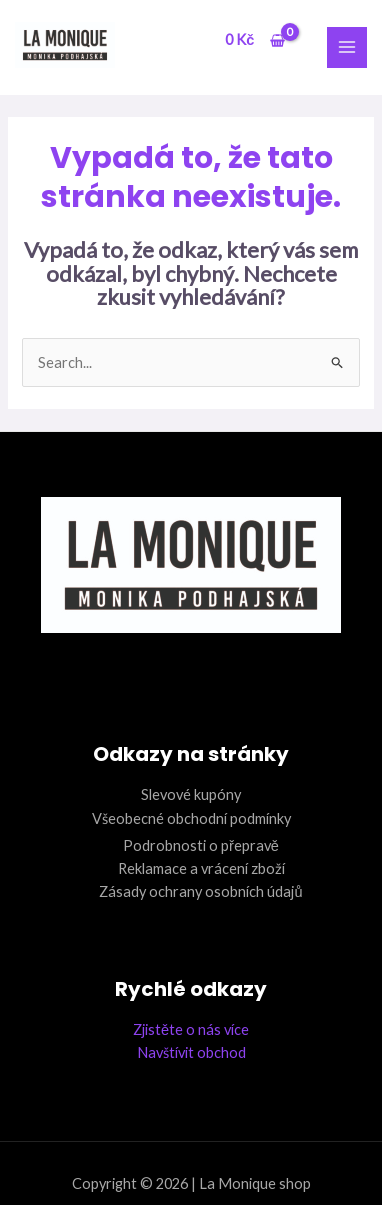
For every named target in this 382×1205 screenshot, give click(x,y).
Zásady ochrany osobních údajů (200, 891)
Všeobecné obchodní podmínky (191, 818)
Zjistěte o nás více (191, 1029)
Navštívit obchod (191, 1052)
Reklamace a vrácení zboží (201, 868)
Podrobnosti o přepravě (201, 845)
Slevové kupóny (191, 794)
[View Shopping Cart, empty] (254, 40)
